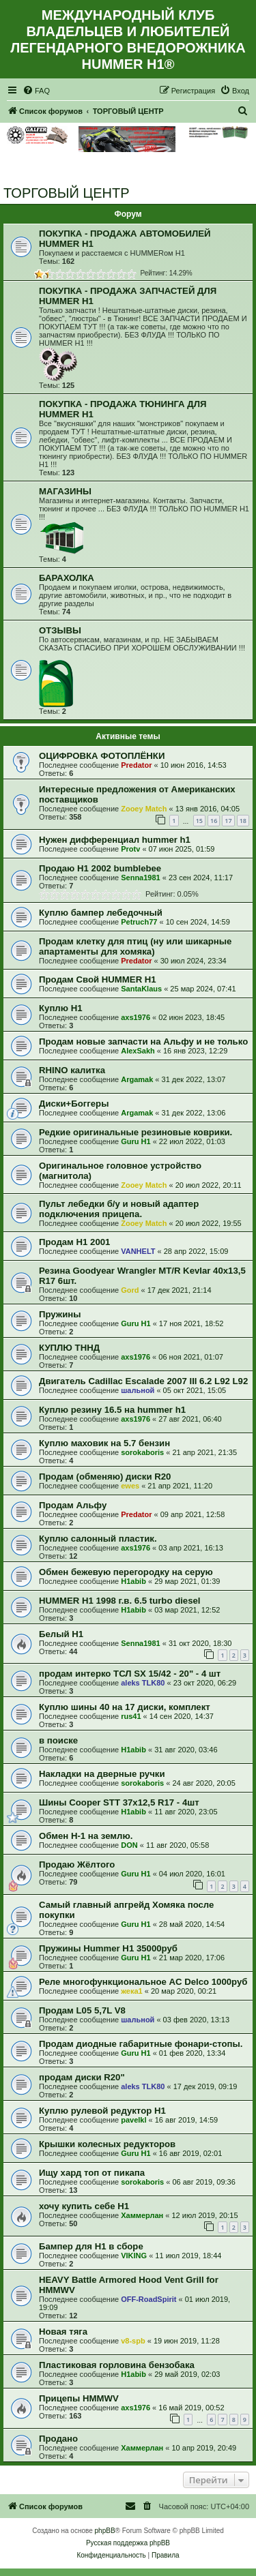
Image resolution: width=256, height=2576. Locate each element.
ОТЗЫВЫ (60, 630)
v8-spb (133, 2341)
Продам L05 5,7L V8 (82, 2010)
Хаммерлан (142, 2215)
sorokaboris (142, 1452)
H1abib (133, 1581)
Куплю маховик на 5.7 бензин (104, 1443)
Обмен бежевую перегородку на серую (126, 1572)
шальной (137, 1390)
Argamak (137, 1079)
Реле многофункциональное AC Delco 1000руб (143, 1982)
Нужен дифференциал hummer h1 (114, 840)
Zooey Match (144, 809)
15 (199, 820)
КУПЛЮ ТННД (69, 1348)
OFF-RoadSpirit (148, 2299)
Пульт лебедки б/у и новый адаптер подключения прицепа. (119, 1209)
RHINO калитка (72, 1070)
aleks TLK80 (143, 1683)
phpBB (105, 2530)
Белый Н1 (61, 1634)
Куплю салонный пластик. (98, 1538)
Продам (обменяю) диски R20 (105, 1476)
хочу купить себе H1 (84, 2206)
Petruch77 (139, 922)
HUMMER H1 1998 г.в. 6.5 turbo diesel (120, 1601)
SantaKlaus (141, 989)
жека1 (132, 1991)
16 (213, 820)
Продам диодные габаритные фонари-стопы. (141, 2044)
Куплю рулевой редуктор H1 (102, 2111)
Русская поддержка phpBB (128, 2543)
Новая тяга (63, 2331)
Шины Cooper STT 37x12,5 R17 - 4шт (119, 1802)
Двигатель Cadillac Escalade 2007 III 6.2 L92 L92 (143, 1381)
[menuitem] (36, 91)
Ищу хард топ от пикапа (92, 2173)
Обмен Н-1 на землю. (85, 1836)
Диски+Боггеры (74, 1103)
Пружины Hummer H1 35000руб (108, 1948)
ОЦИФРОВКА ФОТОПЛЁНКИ (102, 756)
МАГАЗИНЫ (65, 491)
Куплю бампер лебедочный (100, 913)
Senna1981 (140, 877)
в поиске (58, 1740)
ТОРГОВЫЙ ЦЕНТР (66, 192)
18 (243, 820)
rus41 (131, 1716)
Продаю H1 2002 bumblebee (100, 868)
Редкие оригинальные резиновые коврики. (135, 1132)
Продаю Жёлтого (77, 1864)
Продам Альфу (72, 1505)
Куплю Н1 (61, 1008)
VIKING (134, 2255)
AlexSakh (138, 1051)
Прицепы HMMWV (79, 2398)
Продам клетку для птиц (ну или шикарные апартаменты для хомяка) (135, 946)
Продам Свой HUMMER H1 (97, 979)
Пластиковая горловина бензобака (117, 2365)
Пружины (60, 1314)
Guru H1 (135, 1141)
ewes (130, 1486)
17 (228, 820)
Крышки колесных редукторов (107, 2144)
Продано (58, 2438)
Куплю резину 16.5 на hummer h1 (112, 1410)
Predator (136, 765)
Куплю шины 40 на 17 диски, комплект (124, 1707)
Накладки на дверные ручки (102, 1774)
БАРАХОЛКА (66, 578)
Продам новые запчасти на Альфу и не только (143, 1041)
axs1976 (135, 1017)
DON (129, 1845)
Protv (130, 849)
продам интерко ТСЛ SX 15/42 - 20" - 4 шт (130, 1673)
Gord (130, 1290)
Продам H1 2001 (74, 1242)
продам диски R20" (82, 2077)
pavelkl (133, 2120)
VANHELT (138, 1251)
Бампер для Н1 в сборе (91, 2246)
